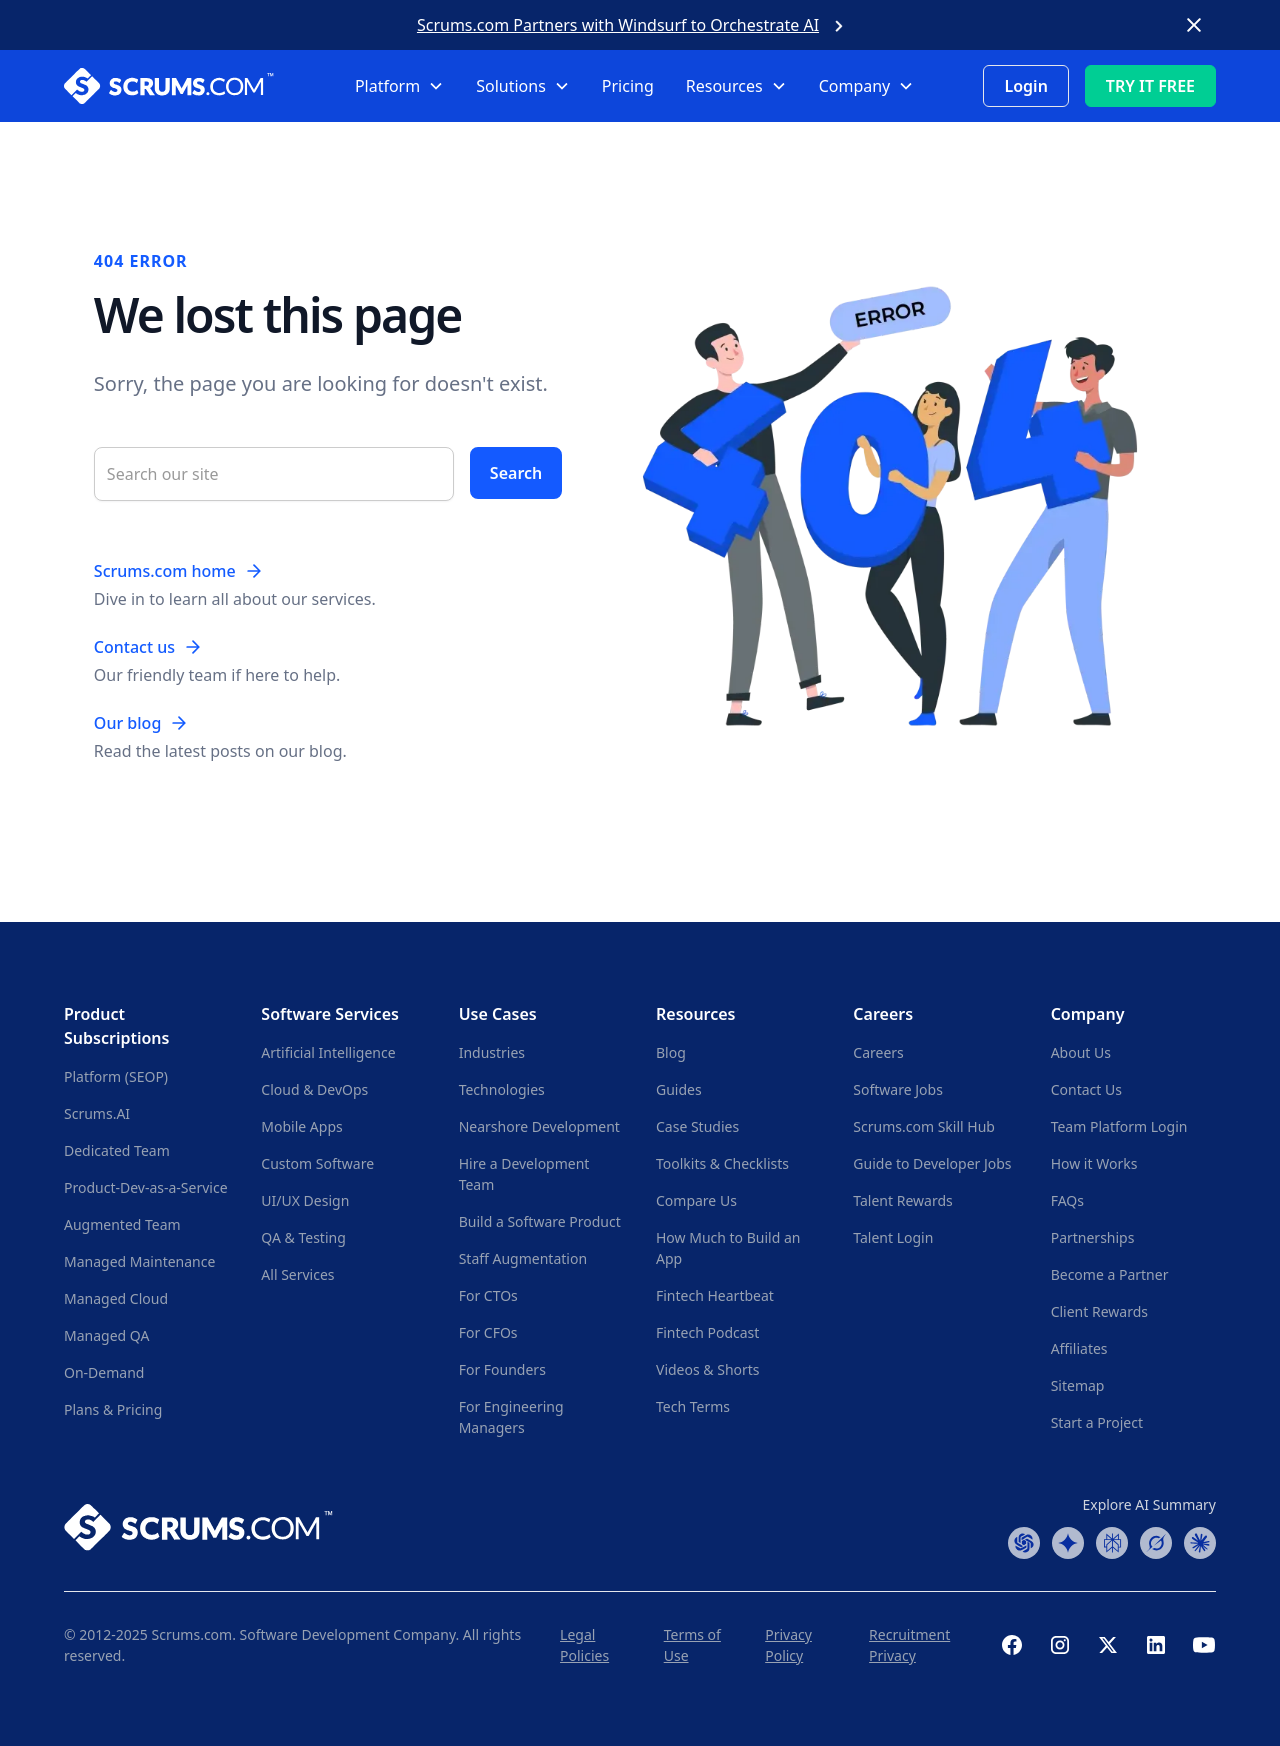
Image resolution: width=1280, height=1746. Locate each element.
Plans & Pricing (113, 1409)
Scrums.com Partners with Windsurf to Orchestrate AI (618, 25)
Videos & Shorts (708, 1369)
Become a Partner (1110, 1274)
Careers (878, 1052)
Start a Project (1097, 1422)
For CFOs (488, 1332)
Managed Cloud (116, 1298)
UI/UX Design (305, 1200)
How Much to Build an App (728, 1248)
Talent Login (893, 1237)
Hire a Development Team (524, 1174)
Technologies (502, 1089)
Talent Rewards (902, 1200)
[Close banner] (1194, 25)
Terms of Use (692, 1645)
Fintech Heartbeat (715, 1295)
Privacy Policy (788, 1645)
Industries (492, 1052)
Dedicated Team (117, 1150)
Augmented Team (122, 1224)
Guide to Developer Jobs (932, 1163)
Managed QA (106, 1335)
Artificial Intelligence (328, 1052)
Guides (679, 1089)
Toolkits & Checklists (722, 1163)
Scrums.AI (97, 1113)
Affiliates (1079, 1348)
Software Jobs (898, 1089)
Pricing (628, 86)
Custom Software (317, 1163)
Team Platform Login (1119, 1126)
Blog (671, 1052)
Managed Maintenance (139, 1261)
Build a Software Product (540, 1221)
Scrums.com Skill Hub (924, 1126)
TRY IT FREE (1150, 86)
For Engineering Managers (511, 1417)
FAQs (1067, 1200)
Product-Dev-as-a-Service (146, 1187)
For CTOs (488, 1295)
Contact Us (1086, 1089)
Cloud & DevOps (314, 1089)
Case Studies (697, 1126)
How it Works (1094, 1163)
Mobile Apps (301, 1126)
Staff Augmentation (523, 1258)
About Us (1081, 1052)
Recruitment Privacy (909, 1645)
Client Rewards (1099, 1311)
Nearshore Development (539, 1126)
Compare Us (696, 1200)
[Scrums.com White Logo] (183, 86)
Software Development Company (348, 1634)
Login (1025, 86)
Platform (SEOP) (116, 1076)
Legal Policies (584, 1645)
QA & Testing (303, 1237)
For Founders (502, 1369)
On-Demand (104, 1372)
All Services (297, 1274)
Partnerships (1093, 1237)
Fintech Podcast (707, 1332)
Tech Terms (693, 1406)
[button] (399, 86)
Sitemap (1078, 1385)
